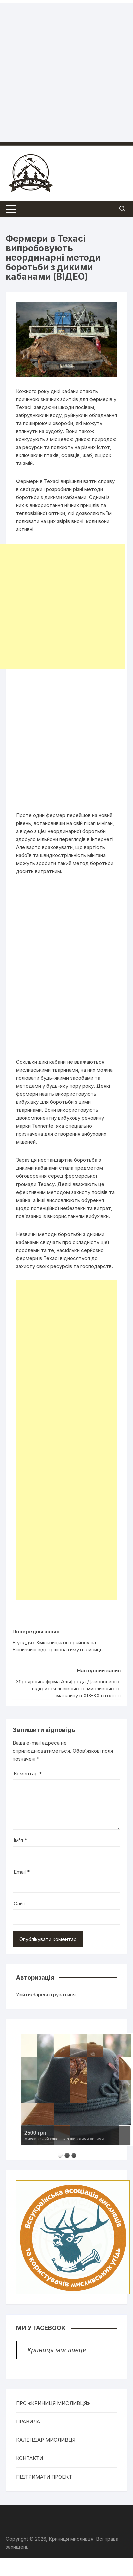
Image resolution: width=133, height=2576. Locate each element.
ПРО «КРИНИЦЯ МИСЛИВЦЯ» (53, 2403)
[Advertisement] (62, 66)
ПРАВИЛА (28, 2421)
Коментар (28, 1773)
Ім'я (20, 1840)
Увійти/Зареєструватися (46, 1994)
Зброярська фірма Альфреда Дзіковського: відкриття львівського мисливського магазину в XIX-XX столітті (68, 1688)
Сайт (20, 1903)
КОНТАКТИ (29, 2458)
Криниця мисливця (56, 2349)
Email (22, 1872)
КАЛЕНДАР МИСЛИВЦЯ (45, 2440)
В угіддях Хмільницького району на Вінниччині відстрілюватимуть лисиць (57, 1646)
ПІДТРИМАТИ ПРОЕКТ (44, 2477)
